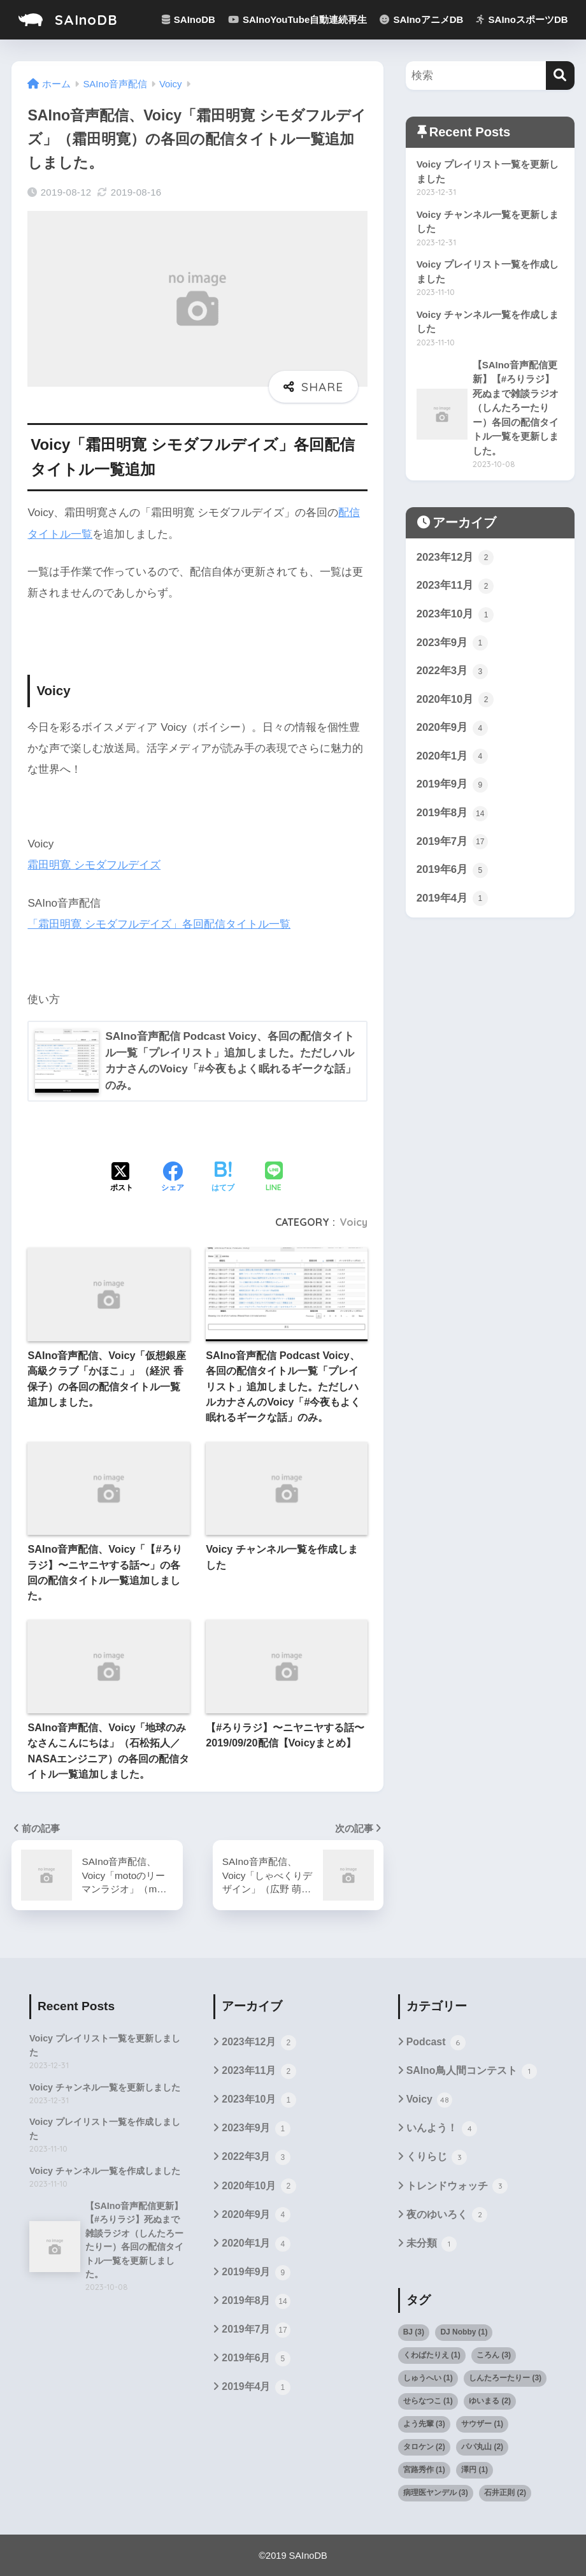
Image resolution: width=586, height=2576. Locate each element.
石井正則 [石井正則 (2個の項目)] (505, 2490)
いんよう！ (441, 2126)
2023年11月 (455, 586)
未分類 (431, 2242)
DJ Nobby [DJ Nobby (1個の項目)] (463, 2330)
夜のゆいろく (446, 2213)
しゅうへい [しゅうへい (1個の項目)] (428, 2375)
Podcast (436, 2040)
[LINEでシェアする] (274, 1175)
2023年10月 (455, 615)
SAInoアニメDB (421, 19)
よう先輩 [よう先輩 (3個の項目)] (424, 2421)
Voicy (353, 1219)
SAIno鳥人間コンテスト (471, 2069)
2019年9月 (452, 786)
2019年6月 (452, 871)
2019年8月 (452, 815)
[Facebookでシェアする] (172, 1176)
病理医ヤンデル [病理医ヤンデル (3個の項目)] (435, 2490)
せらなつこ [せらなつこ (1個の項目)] (428, 2398)
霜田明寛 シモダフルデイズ (94, 864)
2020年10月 (455, 701)
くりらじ (436, 2155)
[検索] (560, 75)
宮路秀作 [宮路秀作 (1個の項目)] (424, 2467)
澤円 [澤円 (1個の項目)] (474, 2467)
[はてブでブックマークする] (222, 1176)
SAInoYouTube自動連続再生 (297, 19)
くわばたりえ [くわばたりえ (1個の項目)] (432, 2353)
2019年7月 (452, 843)
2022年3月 (452, 672)
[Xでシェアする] (121, 1176)
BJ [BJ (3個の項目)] (413, 2330)
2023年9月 (452, 644)
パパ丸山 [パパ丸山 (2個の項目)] (482, 2444)
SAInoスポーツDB (522, 19)
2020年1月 (452, 757)
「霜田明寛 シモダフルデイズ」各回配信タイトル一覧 (158, 922)
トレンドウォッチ (457, 2184)
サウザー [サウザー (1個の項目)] (482, 2421)
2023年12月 (455, 558)
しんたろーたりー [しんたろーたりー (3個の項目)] (505, 2375)
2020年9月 (452, 729)
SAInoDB (68, 19)
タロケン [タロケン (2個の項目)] (424, 2444)
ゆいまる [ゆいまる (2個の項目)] (490, 2398)
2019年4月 (452, 900)
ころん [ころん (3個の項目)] (493, 2353)
